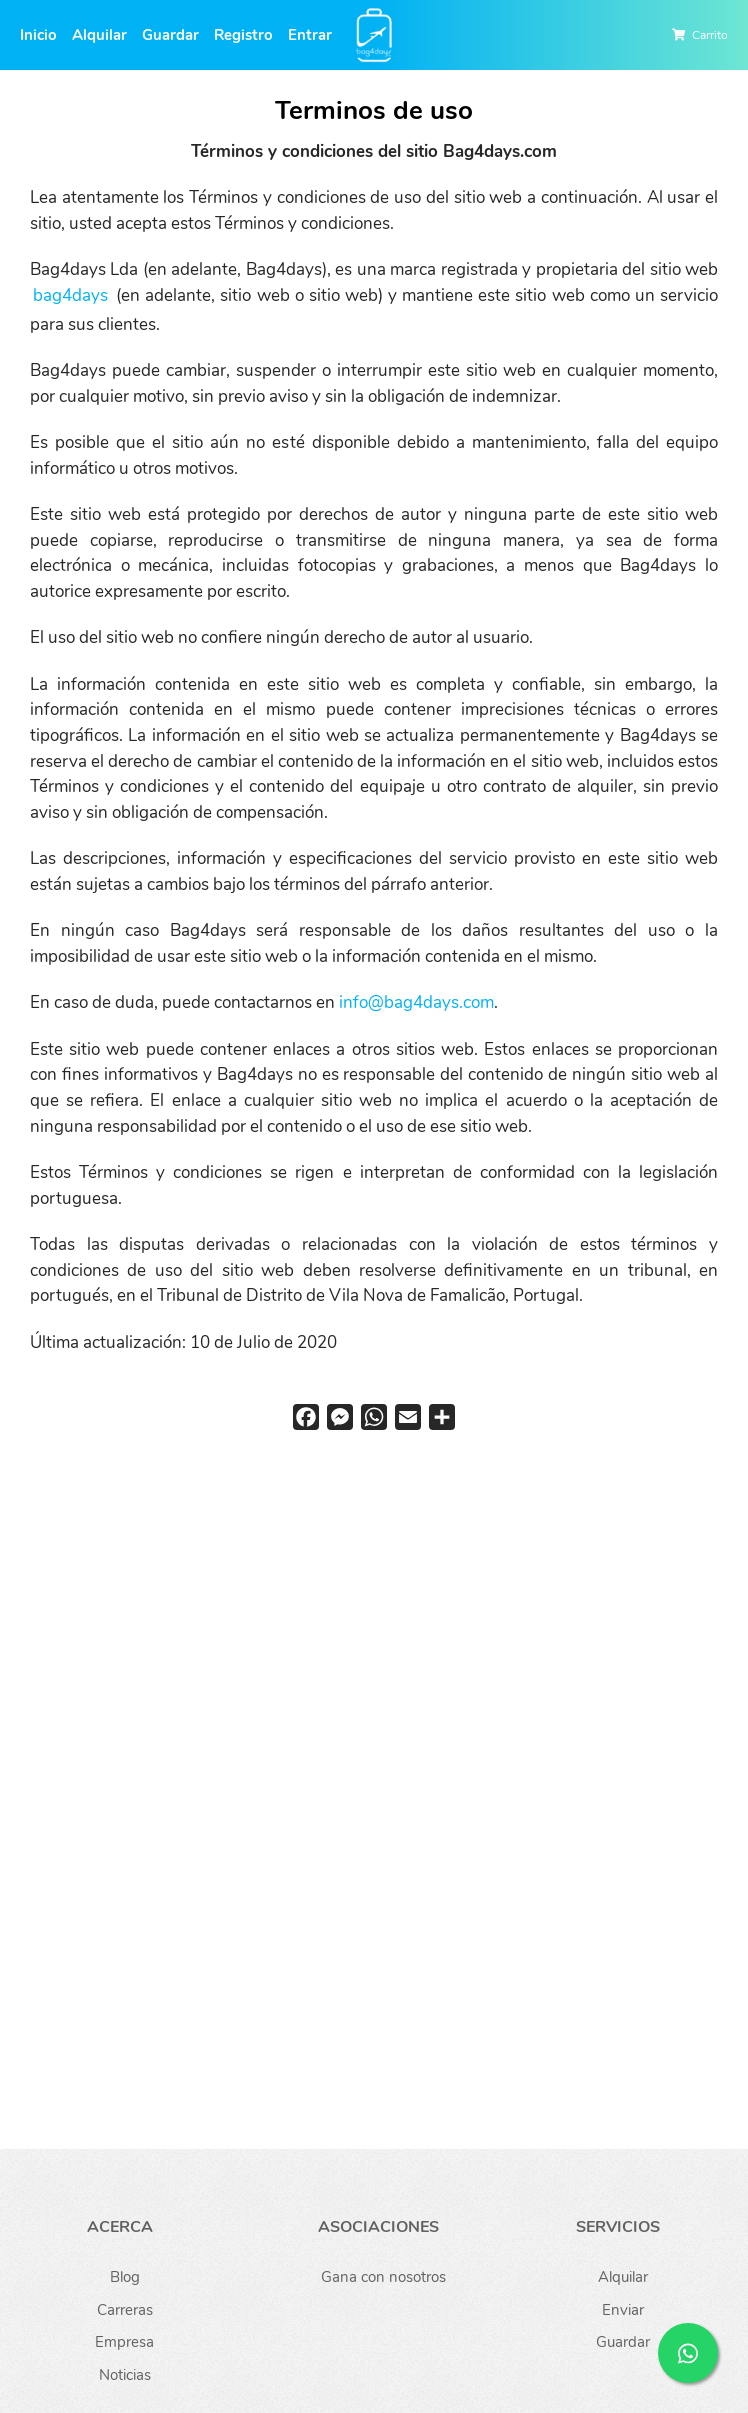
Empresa (124, 2342)
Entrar (310, 35)
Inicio (38, 35)
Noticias (125, 2375)
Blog (125, 2277)
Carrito (710, 35)
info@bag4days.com (416, 1002)
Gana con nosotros (383, 2277)
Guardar (170, 35)
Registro (243, 35)
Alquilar (99, 35)
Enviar (623, 2310)
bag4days (70, 295)
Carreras (125, 2310)
